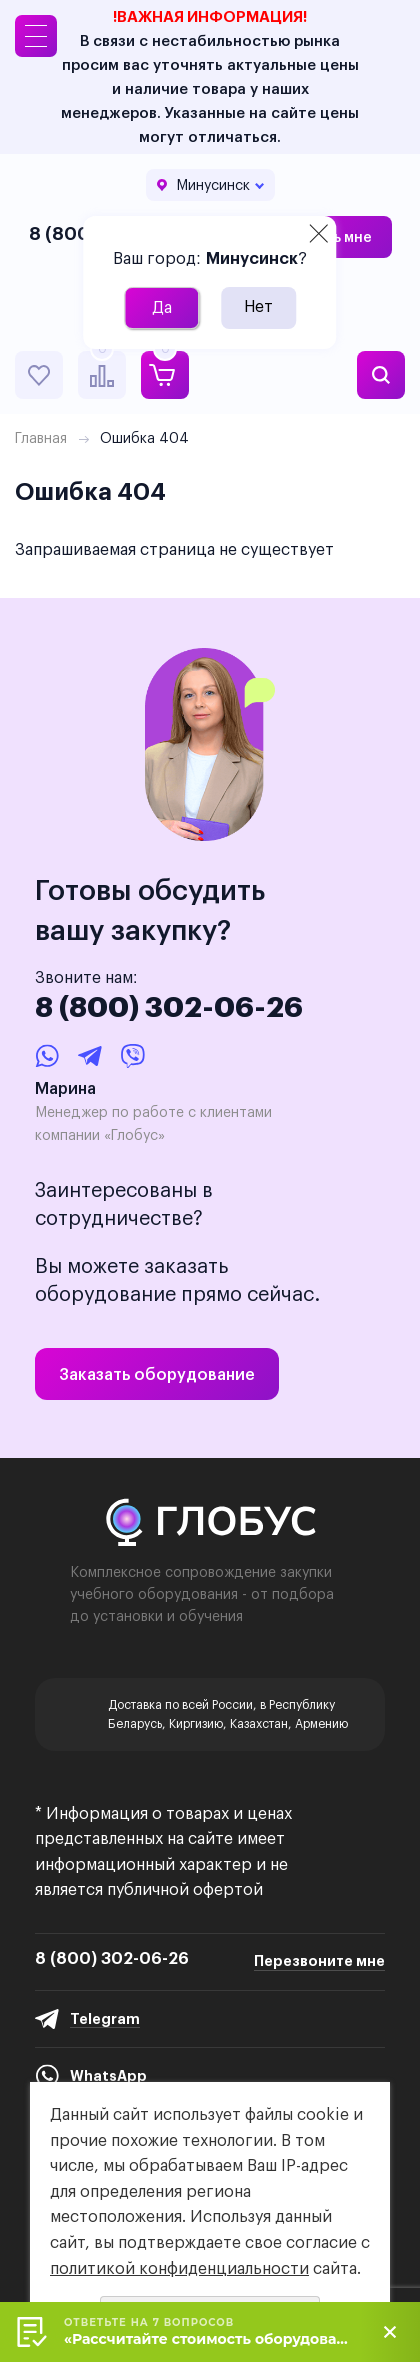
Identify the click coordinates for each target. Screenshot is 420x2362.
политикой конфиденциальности (179, 2268)
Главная (41, 438)
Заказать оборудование (157, 1374)
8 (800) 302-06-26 (169, 1006)
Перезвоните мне (319, 1961)
